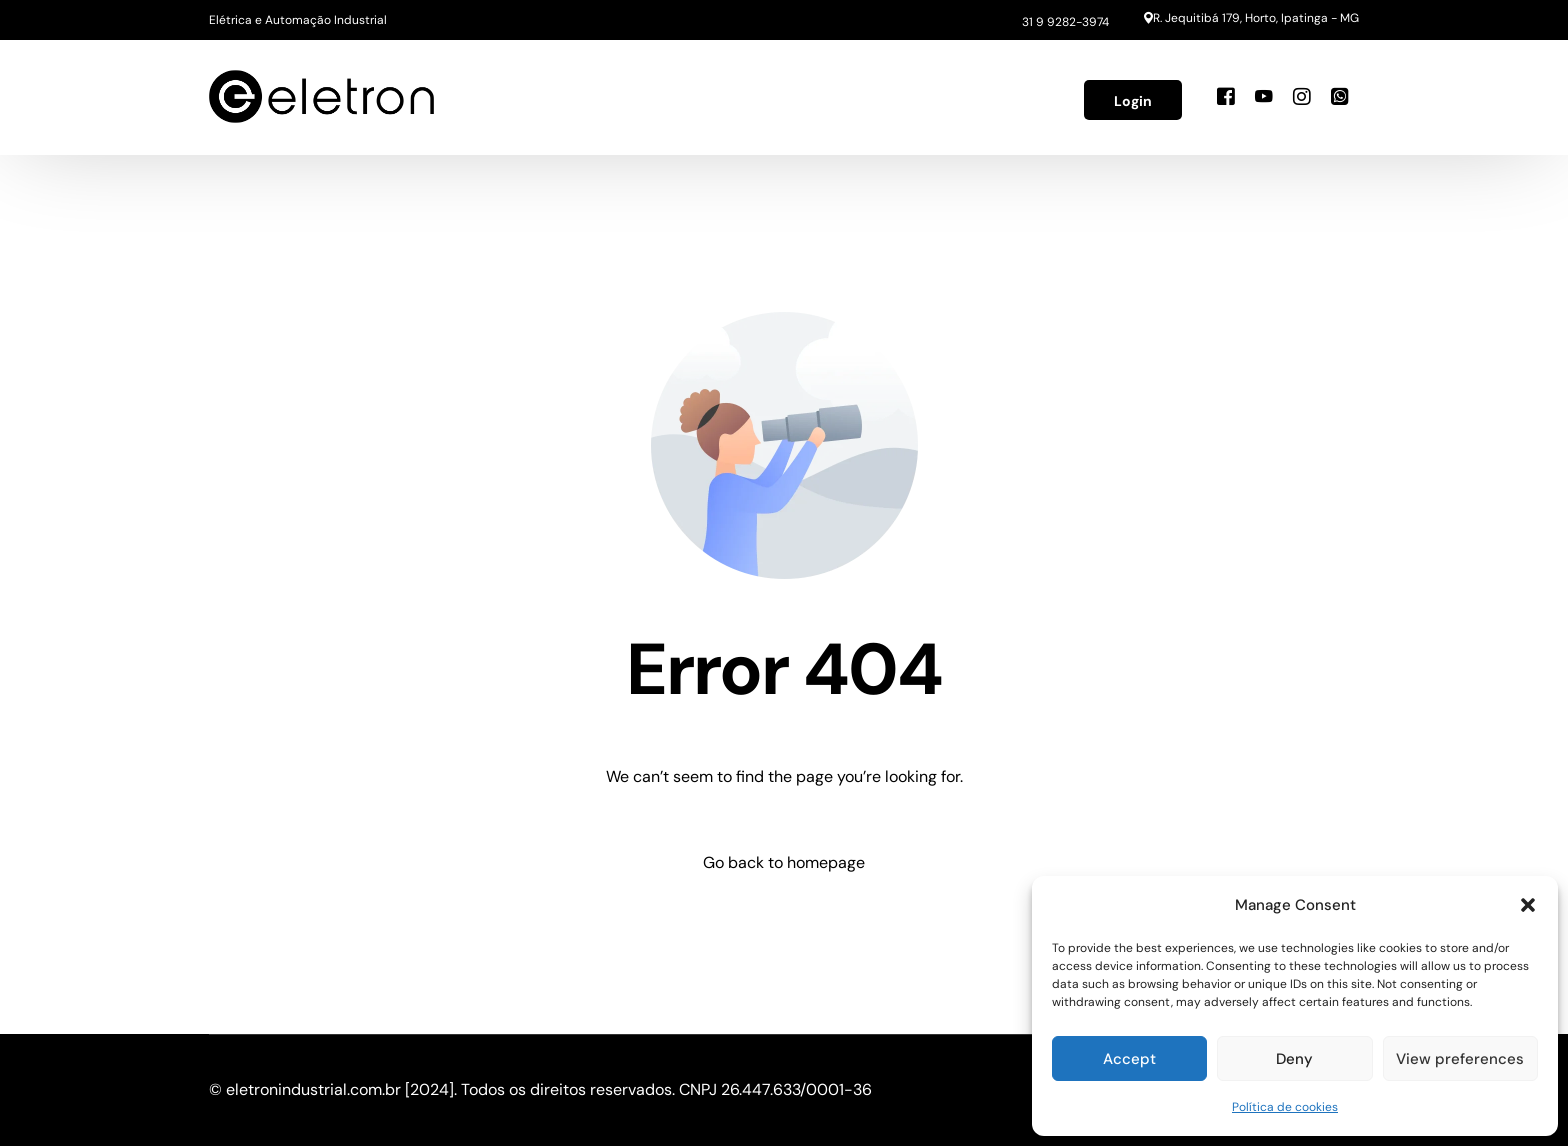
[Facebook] (1226, 96)
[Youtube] (1264, 96)
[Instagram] (1302, 96)
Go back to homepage (784, 862)
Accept (1129, 1059)
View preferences (1460, 1059)
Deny (1294, 1059)
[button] (1528, 905)
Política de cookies (1285, 1107)
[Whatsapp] (1340, 96)
